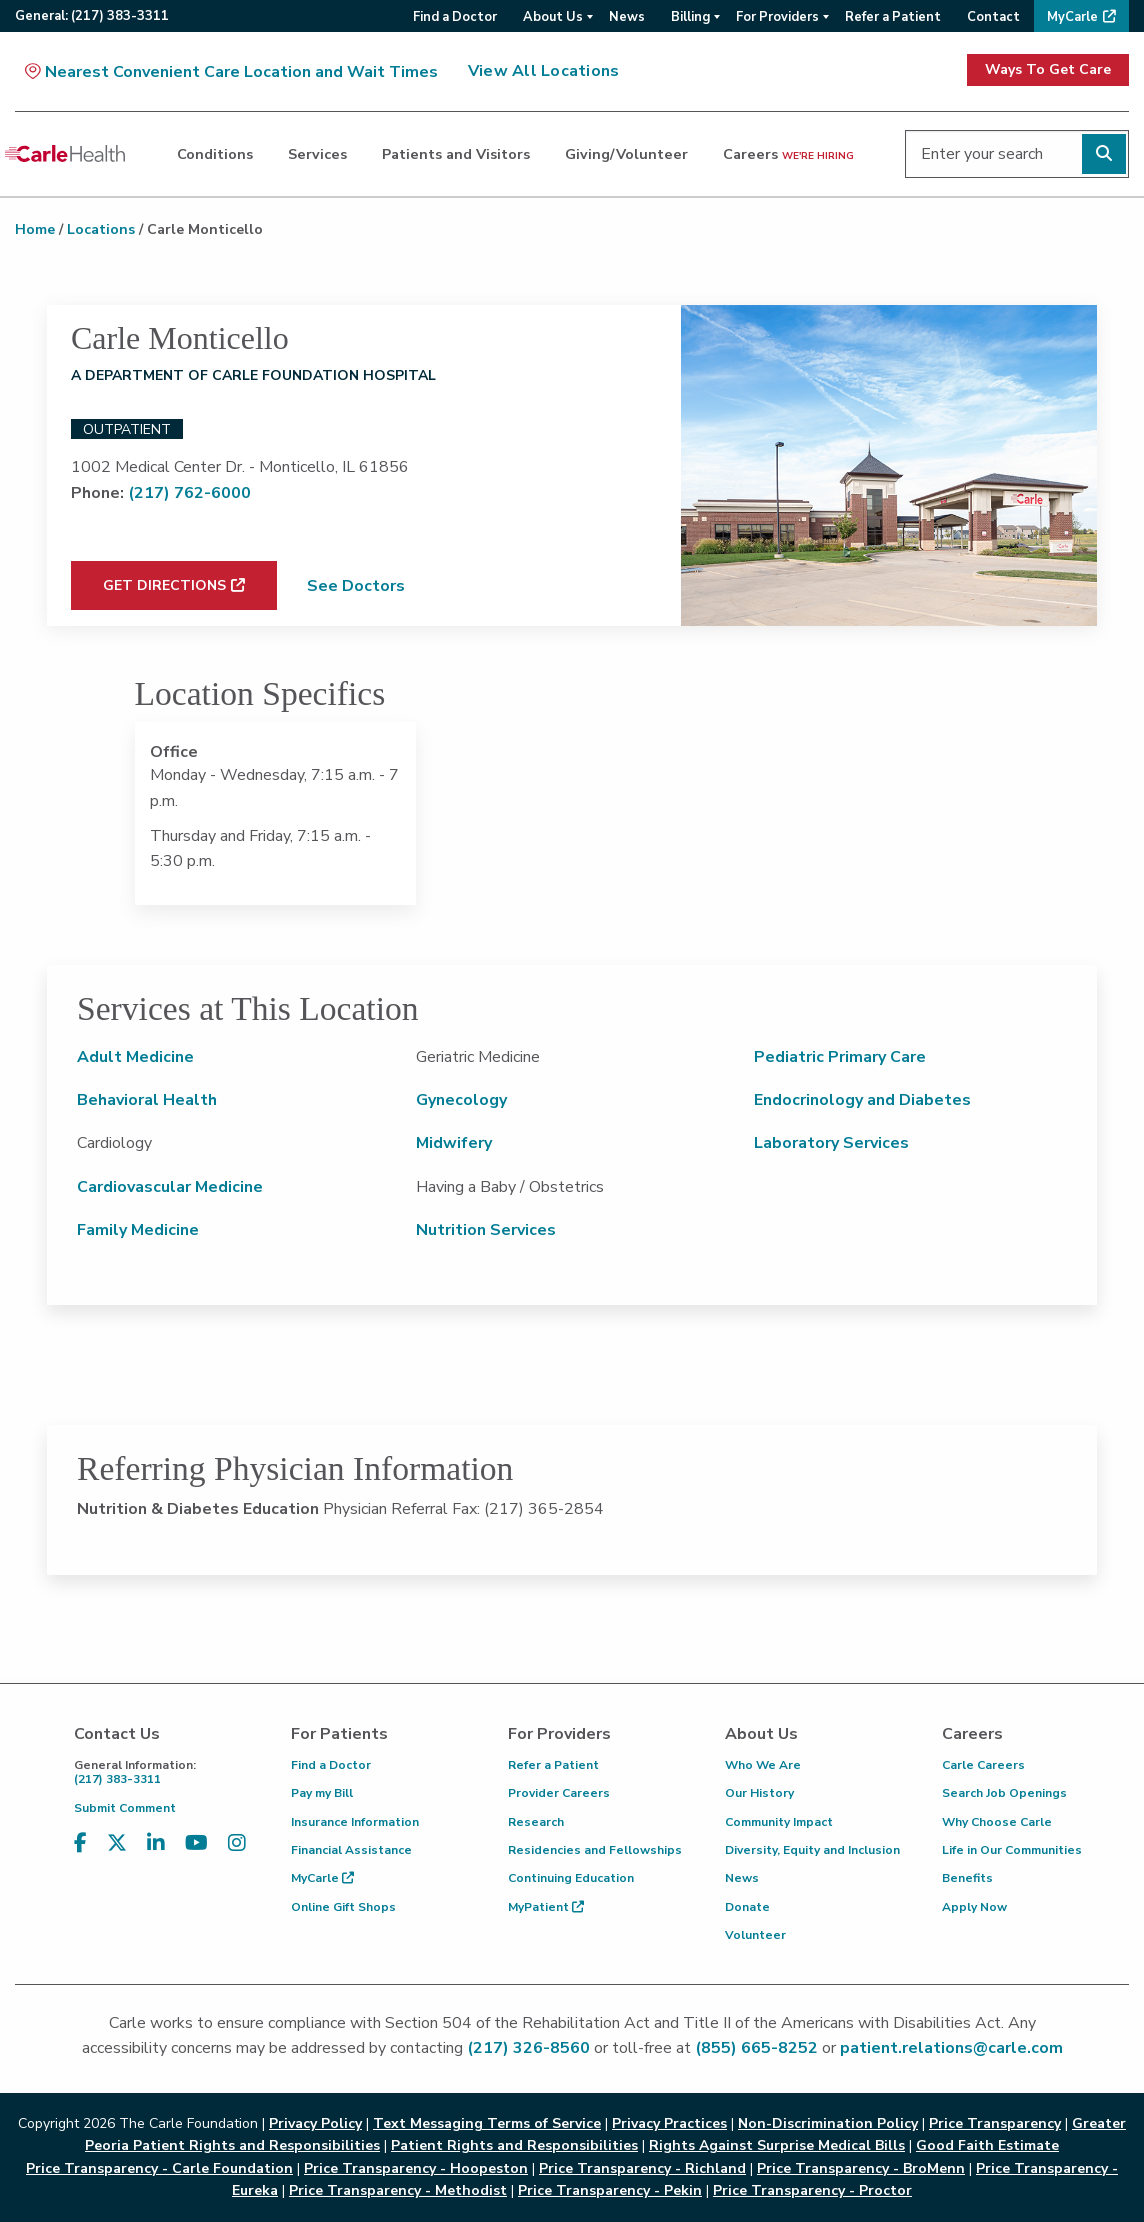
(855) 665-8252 (756, 2048)
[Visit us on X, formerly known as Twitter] (117, 1843)
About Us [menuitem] (553, 17)
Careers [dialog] (788, 154)
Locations (101, 229)
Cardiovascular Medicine (170, 1187)
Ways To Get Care (1048, 69)
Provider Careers (559, 1793)
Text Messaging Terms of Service (487, 2123)
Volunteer (755, 1935)
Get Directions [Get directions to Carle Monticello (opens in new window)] (164, 585)
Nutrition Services (486, 1230)
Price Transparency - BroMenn (861, 2168)
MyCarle (322, 1878)
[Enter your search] (1017, 154)
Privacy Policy (315, 2123)
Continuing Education (571, 1878)
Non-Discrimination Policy (828, 2123)
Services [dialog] (317, 154)
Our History (759, 1793)
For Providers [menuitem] (777, 17)
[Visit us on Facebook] (80, 1843)
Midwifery (454, 1143)
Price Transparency (995, 2123)
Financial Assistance (351, 1850)
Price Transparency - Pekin (610, 2190)
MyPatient (546, 1907)
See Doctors (356, 586)
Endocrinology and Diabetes (862, 1100)
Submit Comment (125, 1808)
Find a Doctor (331, 1765)
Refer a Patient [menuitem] (893, 17)
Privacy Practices (669, 2123)
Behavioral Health (147, 1100)
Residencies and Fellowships (595, 1850)
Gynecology (461, 1100)
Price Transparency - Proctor (812, 2190)
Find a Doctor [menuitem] (455, 17)
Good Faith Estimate (987, 2145)
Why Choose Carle (997, 1822)
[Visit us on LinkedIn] (156, 1843)
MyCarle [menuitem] (1072, 17)
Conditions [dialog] (215, 154)
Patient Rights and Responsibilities (514, 2145)
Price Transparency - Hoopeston (416, 2168)
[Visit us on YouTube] (196, 1843)
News (742, 1878)
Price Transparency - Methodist (398, 2190)
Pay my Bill (322, 1793)
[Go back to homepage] (65, 154)
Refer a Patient (553, 1765)
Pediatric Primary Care (840, 1057)
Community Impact (779, 1822)
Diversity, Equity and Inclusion (812, 1850)
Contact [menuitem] (993, 17)
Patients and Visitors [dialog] (456, 154)
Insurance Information (355, 1822)
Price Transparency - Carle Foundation (159, 2168)
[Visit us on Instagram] (237, 1843)
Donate (747, 1907)
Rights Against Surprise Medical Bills (777, 2145)
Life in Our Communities (1012, 1850)
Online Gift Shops (343, 1907)
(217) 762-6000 (189, 493)
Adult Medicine (135, 1057)
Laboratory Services (831, 1143)
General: (92, 16)
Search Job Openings (1004, 1793)
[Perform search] (1104, 154)
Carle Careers (983, 1765)
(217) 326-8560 (528, 2048)
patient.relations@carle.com (951, 2048)
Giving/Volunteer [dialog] (626, 154)
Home (35, 229)
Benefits (967, 1878)
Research (536, 1822)
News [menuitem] (627, 17)
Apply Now (974, 1907)
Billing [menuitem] (690, 17)
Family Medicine (138, 1230)
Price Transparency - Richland (642, 2168)
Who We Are (763, 1765)
